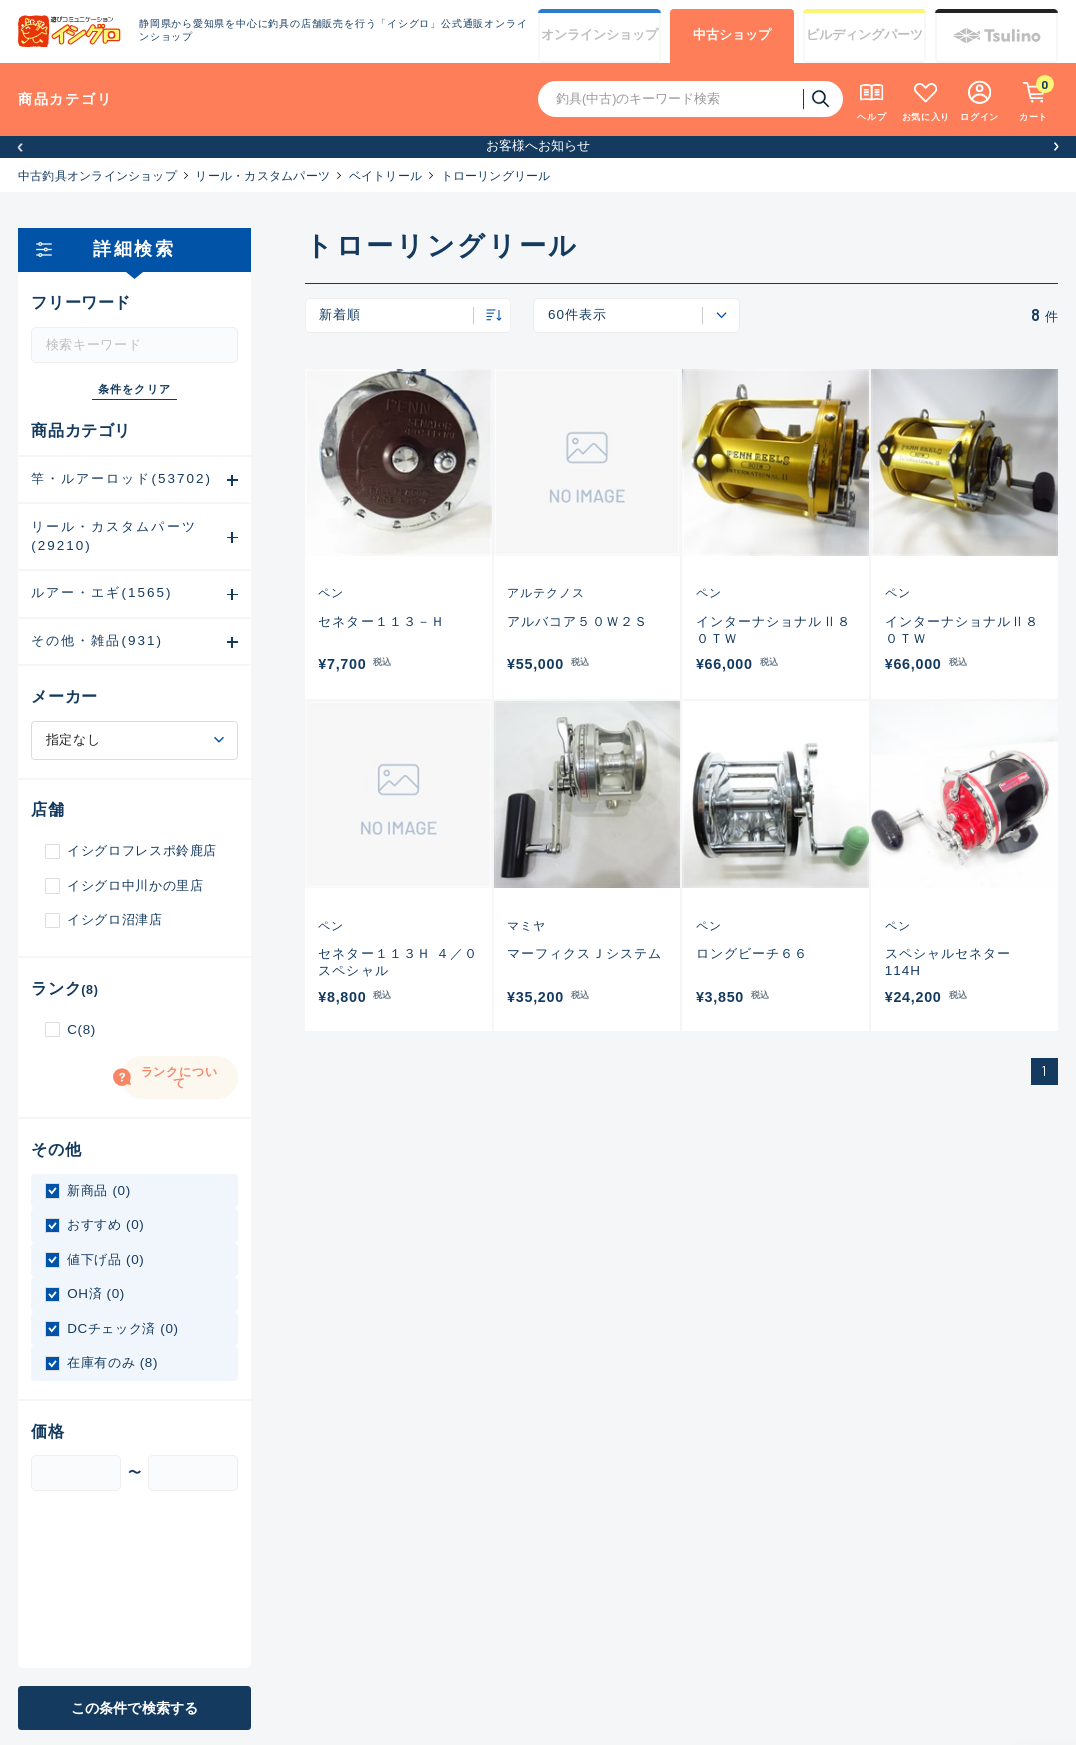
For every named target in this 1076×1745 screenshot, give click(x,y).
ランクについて (180, 1077)
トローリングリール (496, 175)
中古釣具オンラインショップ (97, 175)
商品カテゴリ (65, 99)
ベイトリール (385, 175)
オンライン (599, 35)
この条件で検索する (134, 1708)
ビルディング (864, 35)
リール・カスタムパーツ (262, 175)
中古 (732, 35)
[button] (20, 147)
